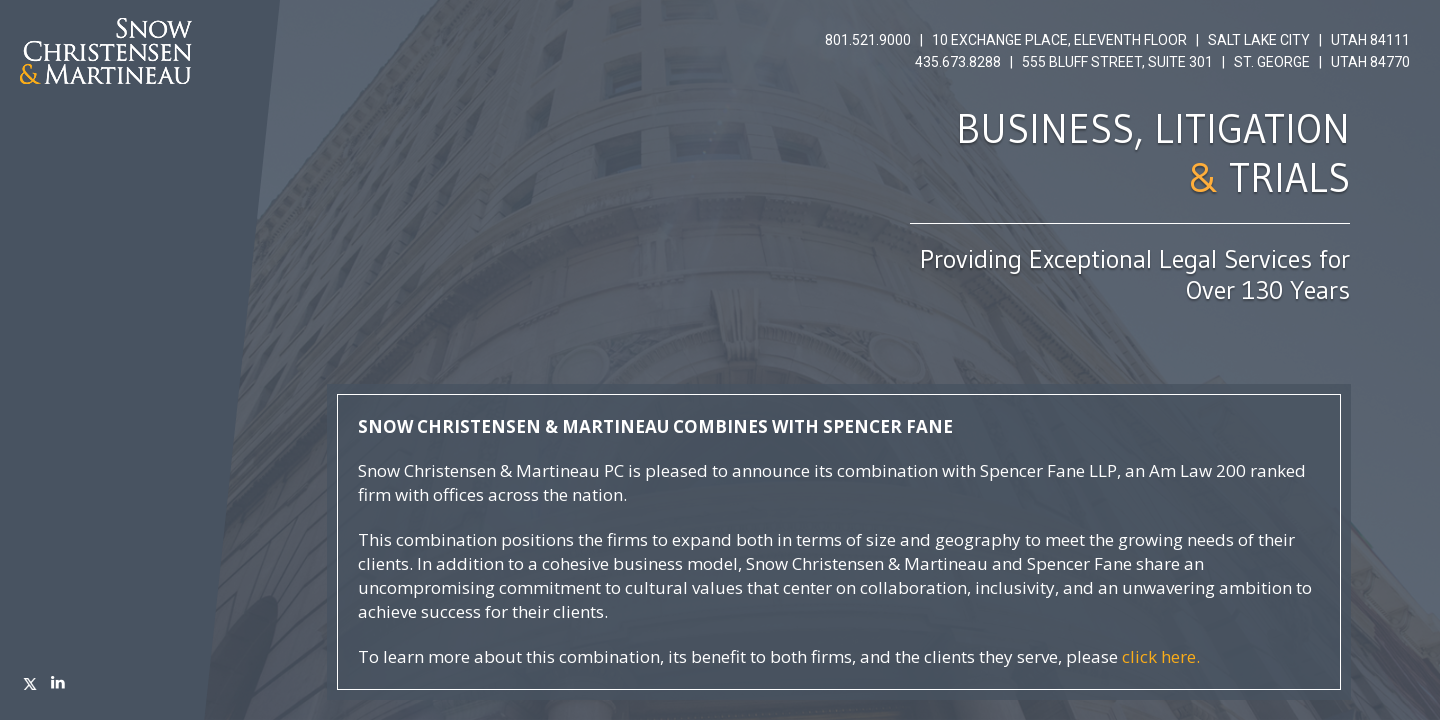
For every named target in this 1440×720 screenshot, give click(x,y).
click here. (1161, 656)
